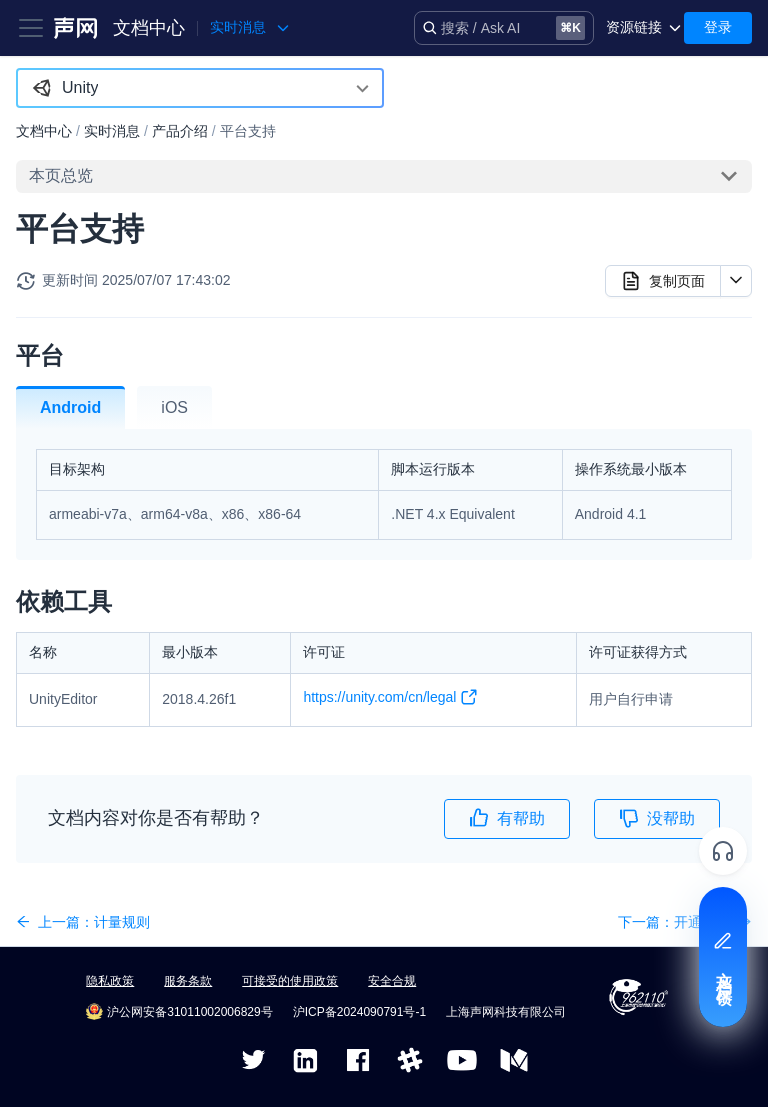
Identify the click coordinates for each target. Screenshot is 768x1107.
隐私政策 (110, 981)
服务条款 (188, 981)
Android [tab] (70, 407)
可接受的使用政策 (290, 981)
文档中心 (149, 28)
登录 (718, 27)
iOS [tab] (174, 407)
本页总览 (61, 175)
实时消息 (112, 131)
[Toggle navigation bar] (31, 28)
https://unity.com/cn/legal (390, 701)
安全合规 (392, 981)
